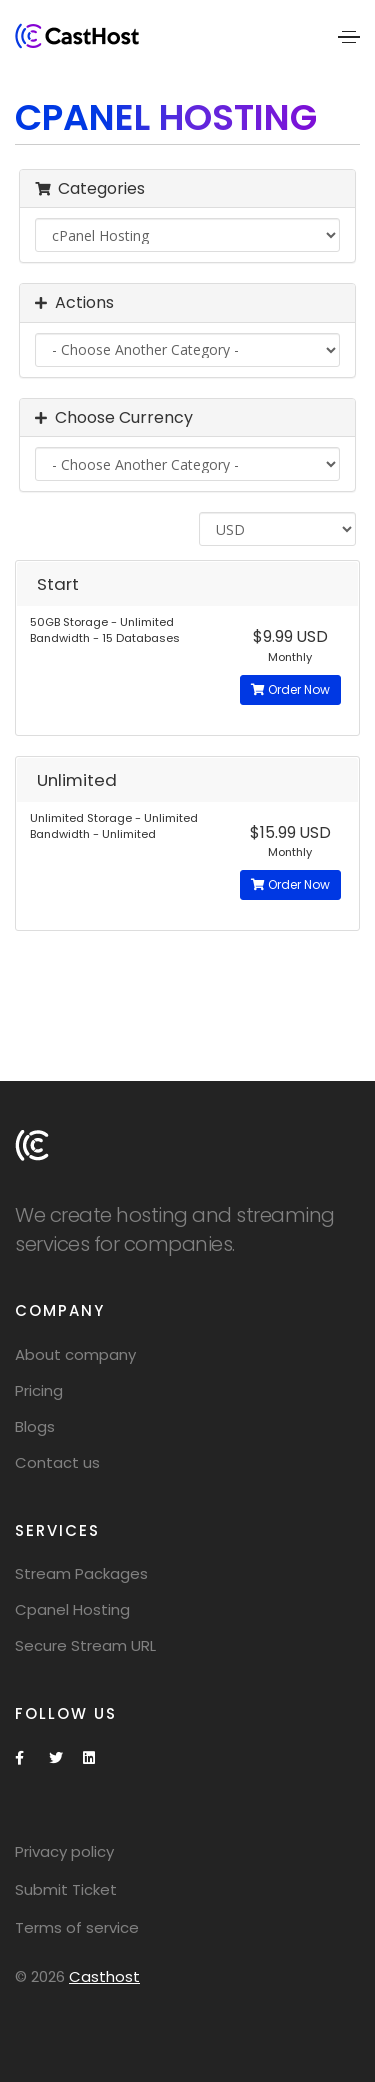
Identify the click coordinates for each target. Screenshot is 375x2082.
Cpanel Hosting (72, 1609)
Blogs (35, 1426)
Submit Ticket (66, 1889)
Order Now (290, 689)
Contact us (57, 1462)
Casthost (104, 1976)
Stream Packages (81, 1573)
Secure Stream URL (85, 1645)
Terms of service (77, 1927)
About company (75, 1354)
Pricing (39, 1390)
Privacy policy (64, 1851)
